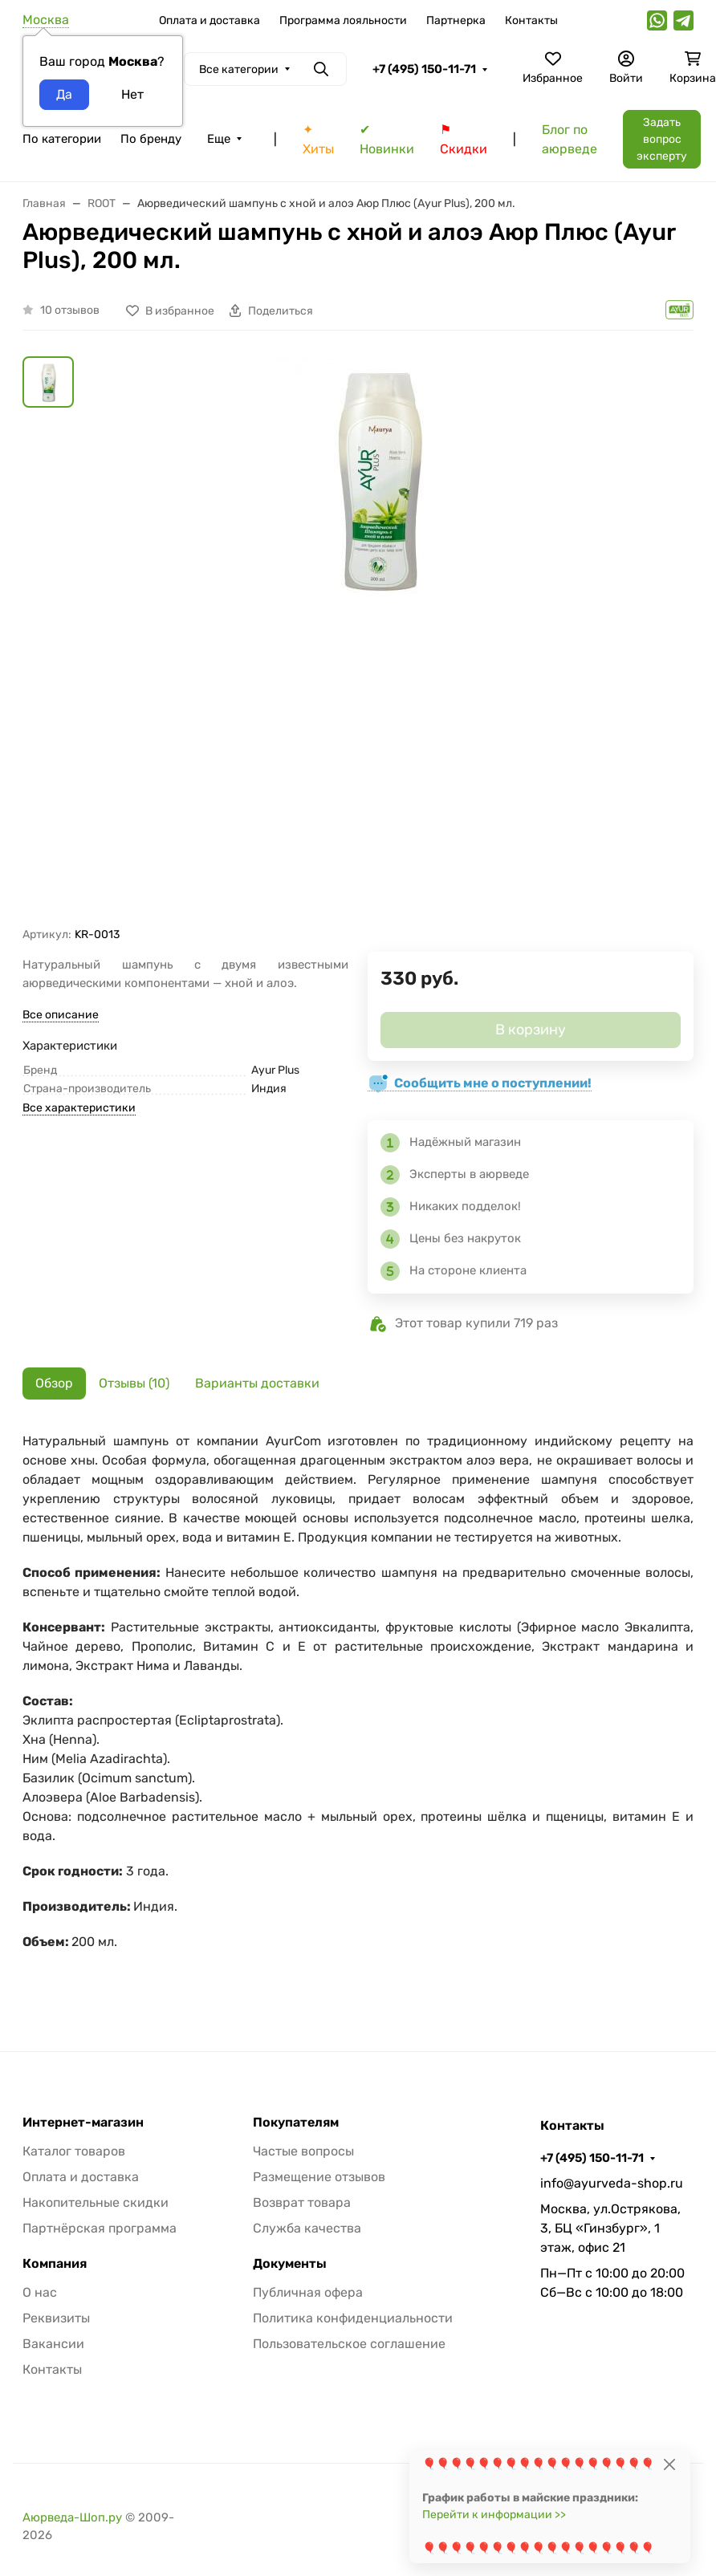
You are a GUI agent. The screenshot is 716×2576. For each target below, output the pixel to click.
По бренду (150, 139)
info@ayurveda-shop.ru (611, 2183)
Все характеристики (79, 1108)
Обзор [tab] (54, 1383)
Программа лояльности (343, 20)
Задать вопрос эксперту (662, 139)
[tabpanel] (358, 1709)
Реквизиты (56, 2318)
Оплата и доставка (209, 20)
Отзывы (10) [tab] (134, 1383)
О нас (39, 2292)
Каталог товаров (73, 2151)
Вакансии (53, 2343)
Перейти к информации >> (494, 2514)
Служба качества (307, 2228)
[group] (377, 641)
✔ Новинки (387, 139)
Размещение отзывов (319, 2176)
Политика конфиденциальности (353, 2318)
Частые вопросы (303, 2151)
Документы (290, 2263)
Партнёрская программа (99, 2228)
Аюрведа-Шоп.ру (72, 2517)
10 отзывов (70, 310)
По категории (61, 139)
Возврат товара (302, 2202)
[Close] (669, 2464)
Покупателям (296, 2122)
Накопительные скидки (95, 2202)
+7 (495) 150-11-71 (424, 69)
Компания (54, 2263)
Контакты (531, 20)
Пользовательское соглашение (349, 2343)
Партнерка (456, 20)
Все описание (60, 1015)
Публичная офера (308, 2292)
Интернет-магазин (83, 2122)
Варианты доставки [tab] (257, 1383)
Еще (218, 139)
